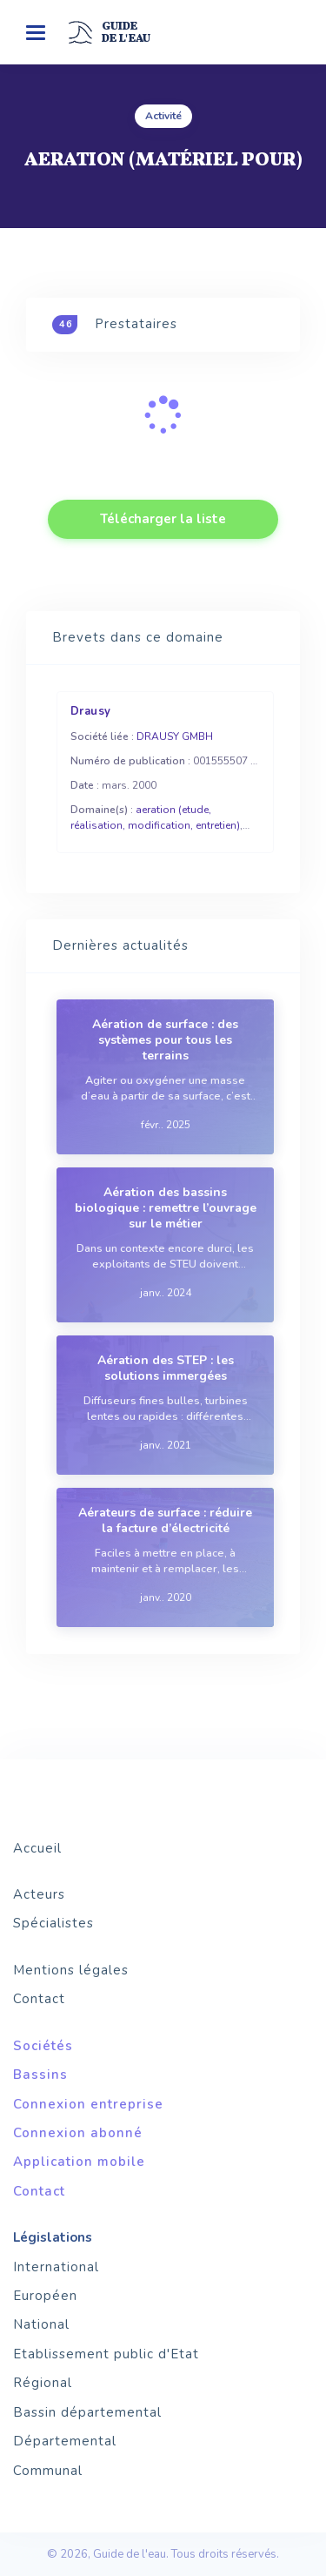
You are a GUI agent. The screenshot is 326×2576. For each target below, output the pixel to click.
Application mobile (79, 2161)
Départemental (64, 2441)
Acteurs (39, 1894)
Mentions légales (71, 1970)
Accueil (37, 1848)
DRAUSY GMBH (174, 736)
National (41, 2324)
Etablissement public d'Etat (106, 2354)
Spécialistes (53, 1923)
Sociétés (43, 2046)
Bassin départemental (87, 2412)
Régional (42, 2382)
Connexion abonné (78, 2133)
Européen (45, 2295)
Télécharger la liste (163, 519)
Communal (48, 2470)
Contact (39, 1999)
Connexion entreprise (88, 2104)
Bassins (40, 2074)
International (56, 2267)
